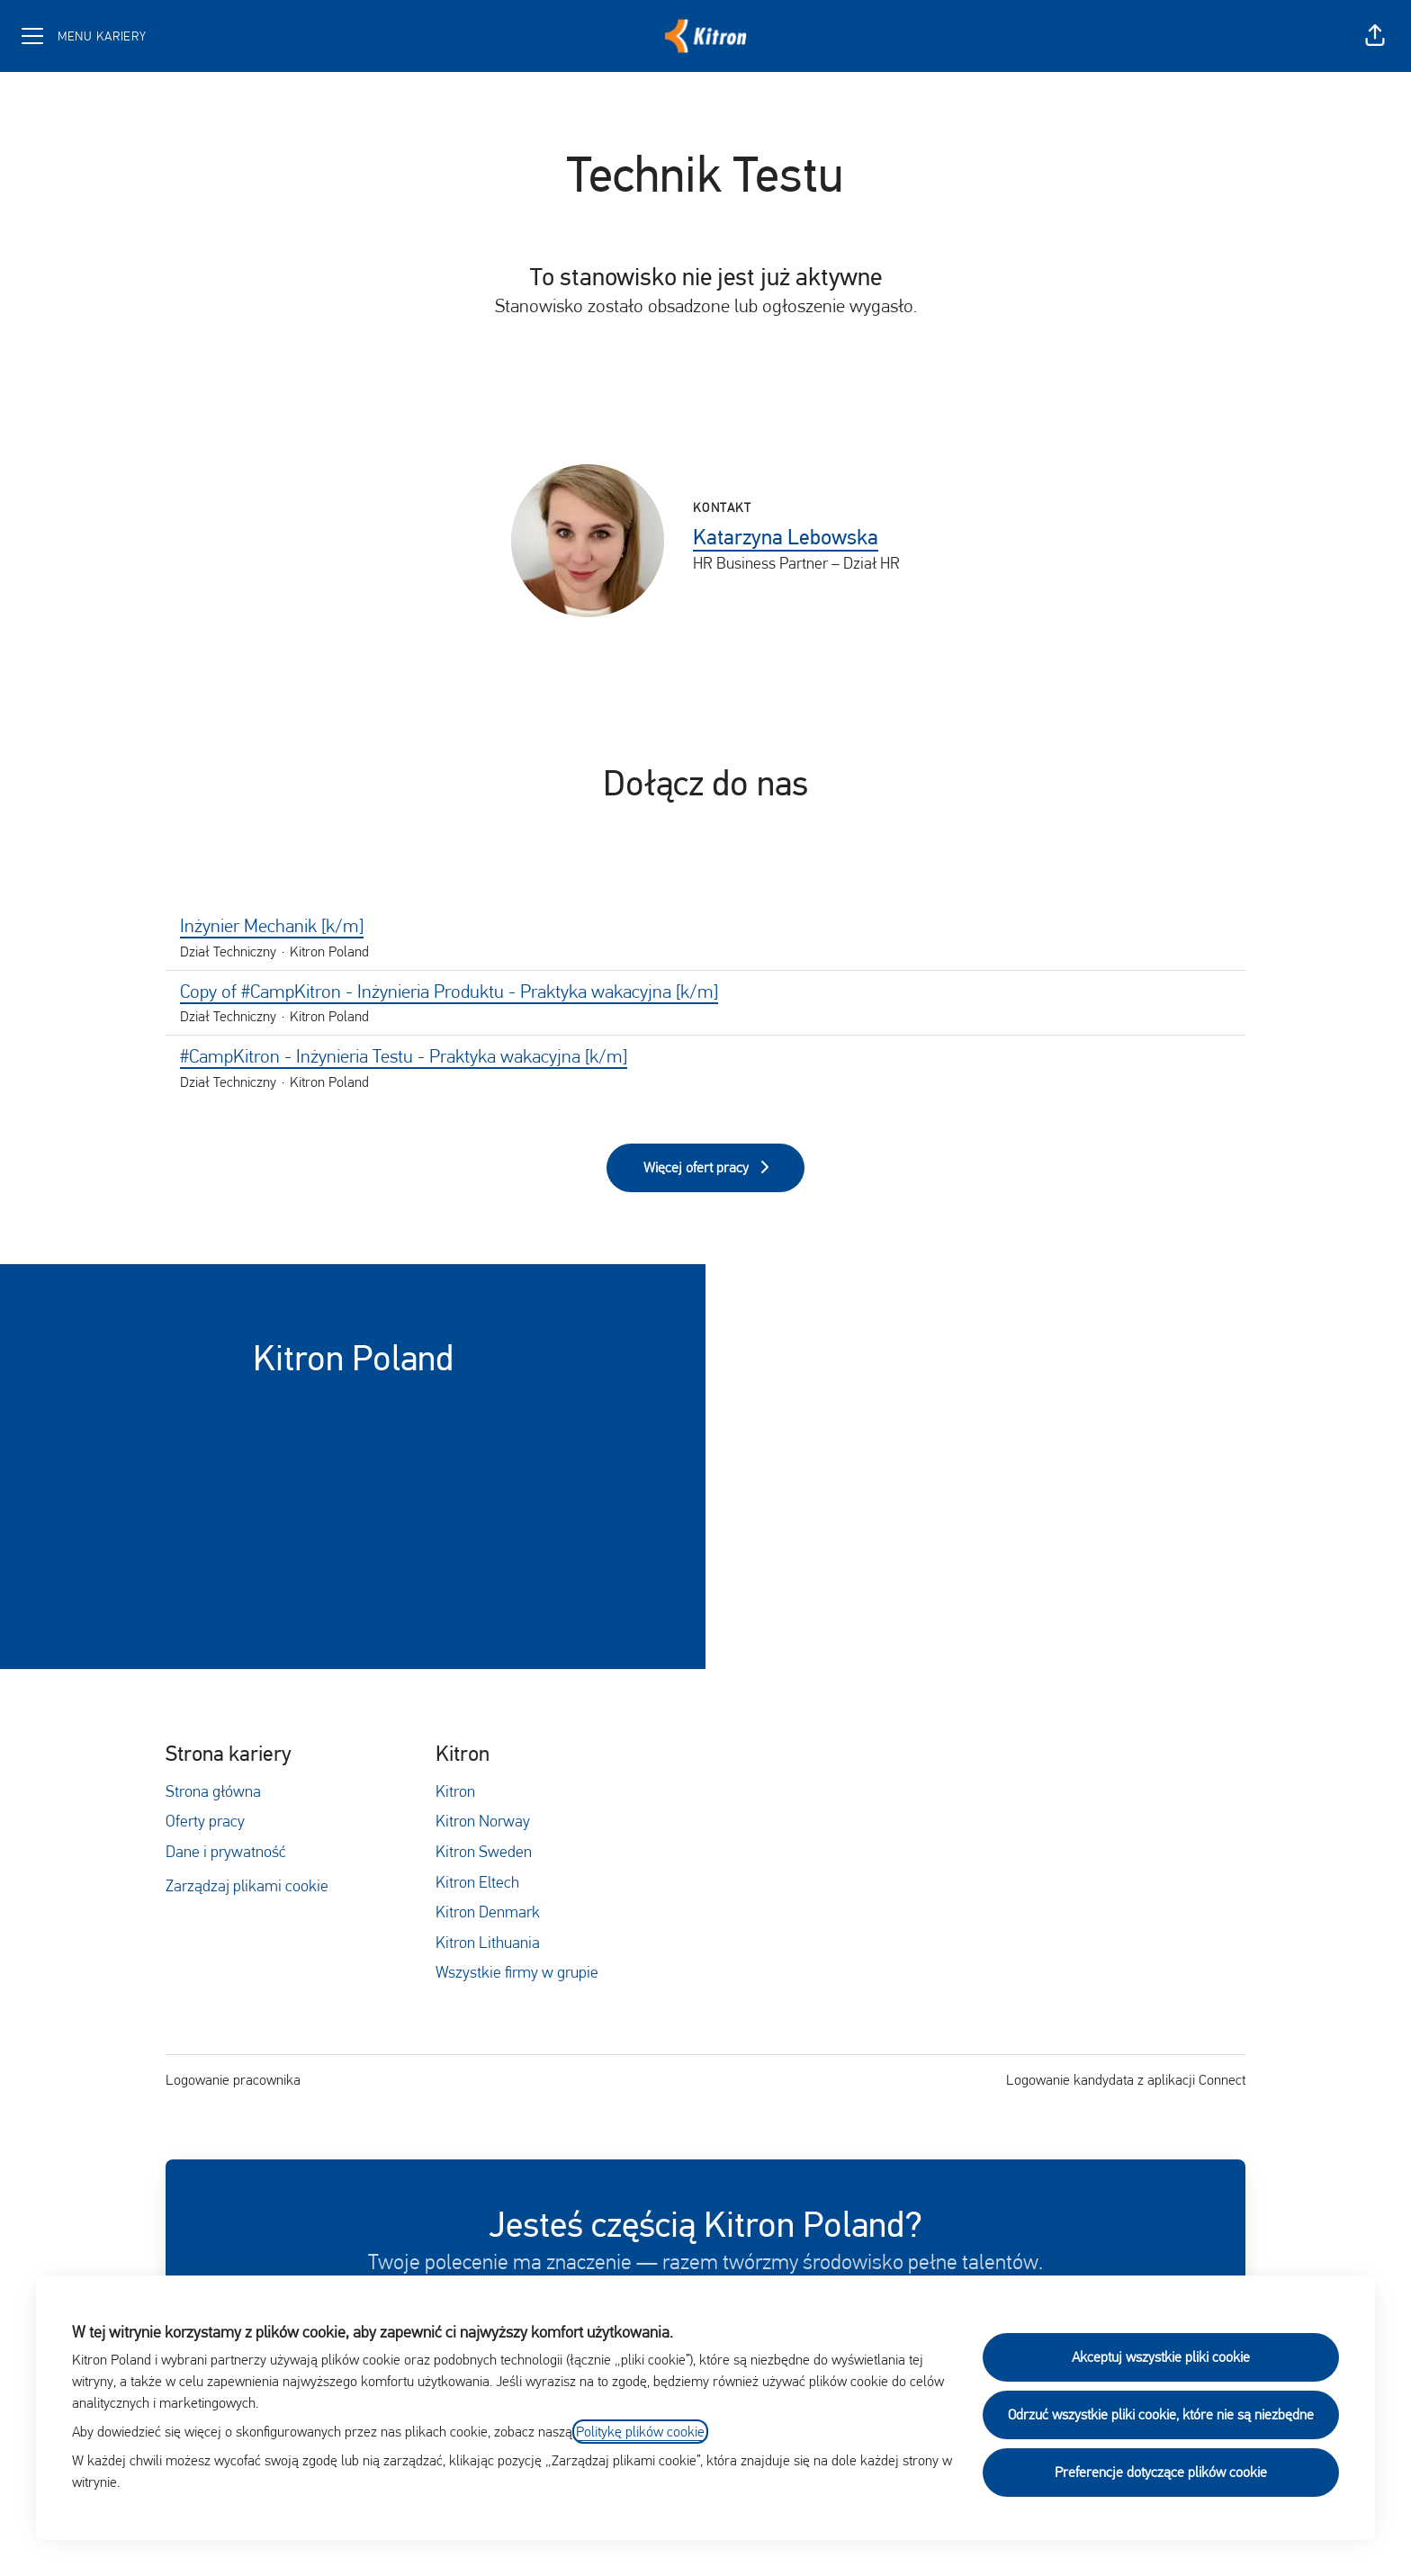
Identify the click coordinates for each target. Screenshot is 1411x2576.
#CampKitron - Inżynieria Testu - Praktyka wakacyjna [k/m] (705, 1057)
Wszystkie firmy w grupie (517, 1971)
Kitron (455, 1791)
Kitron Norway (483, 1820)
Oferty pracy (205, 1820)
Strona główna (213, 1791)
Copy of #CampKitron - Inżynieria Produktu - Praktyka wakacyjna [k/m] (705, 992)
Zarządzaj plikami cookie (247, 1885)
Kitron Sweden (484, 1851)
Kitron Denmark (488, 1911)
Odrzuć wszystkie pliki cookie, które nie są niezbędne (1161, 2414)
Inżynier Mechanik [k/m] (705, 926)
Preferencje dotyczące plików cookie (1161, 2472)
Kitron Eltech (477, 1881)
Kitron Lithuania (488, 1942)
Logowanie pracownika (233, 2079)
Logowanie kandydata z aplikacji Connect (1125, 2079)
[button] (1375, 36)
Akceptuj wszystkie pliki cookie (1161, 2356)
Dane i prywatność (226, 1851)
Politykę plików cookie (640, 2431)
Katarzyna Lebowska (785, 537)
